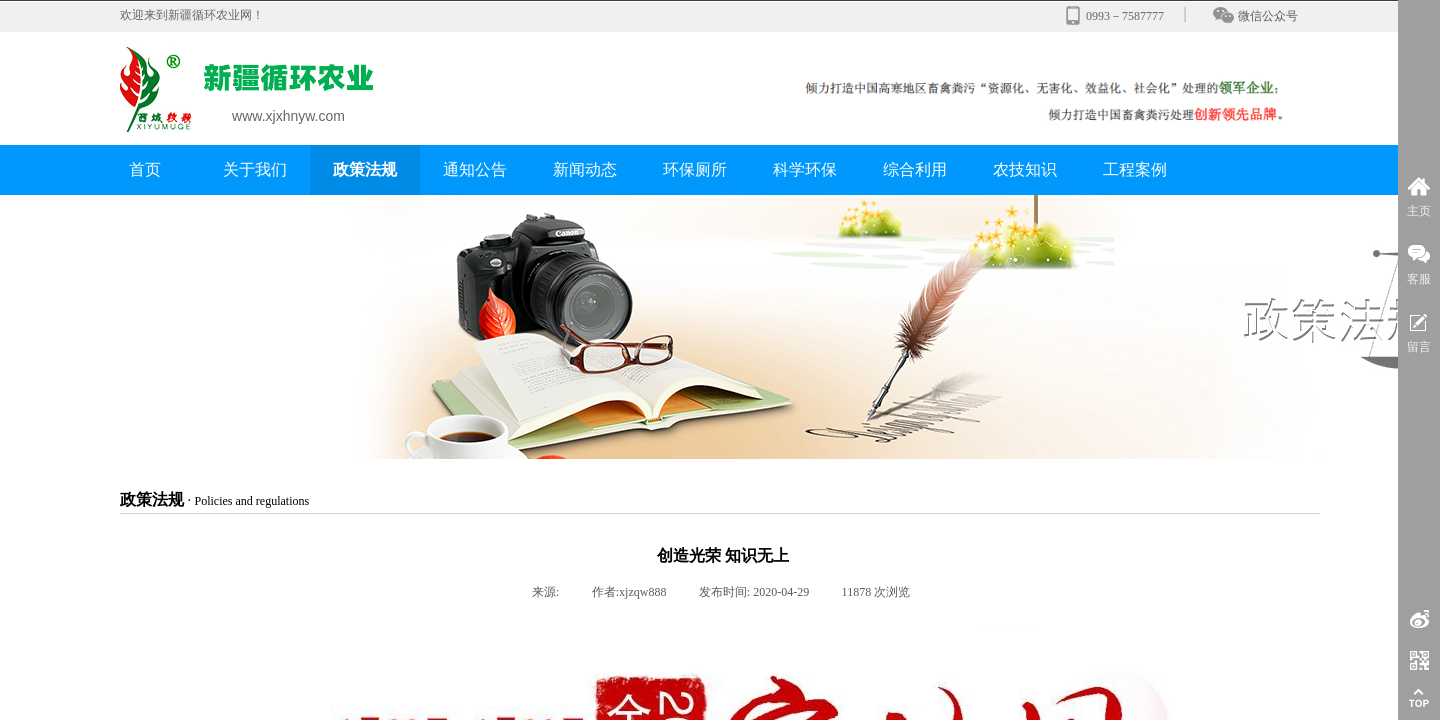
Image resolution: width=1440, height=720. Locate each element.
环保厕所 (695, 169)
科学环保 (805, 169)
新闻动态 (585, 169)
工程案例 (1135, 169)
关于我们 (255, 169)
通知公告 (475, 169)
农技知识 (1025, 169)
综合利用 (915, 169)
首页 (145, 169)
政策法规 (365, 169)
